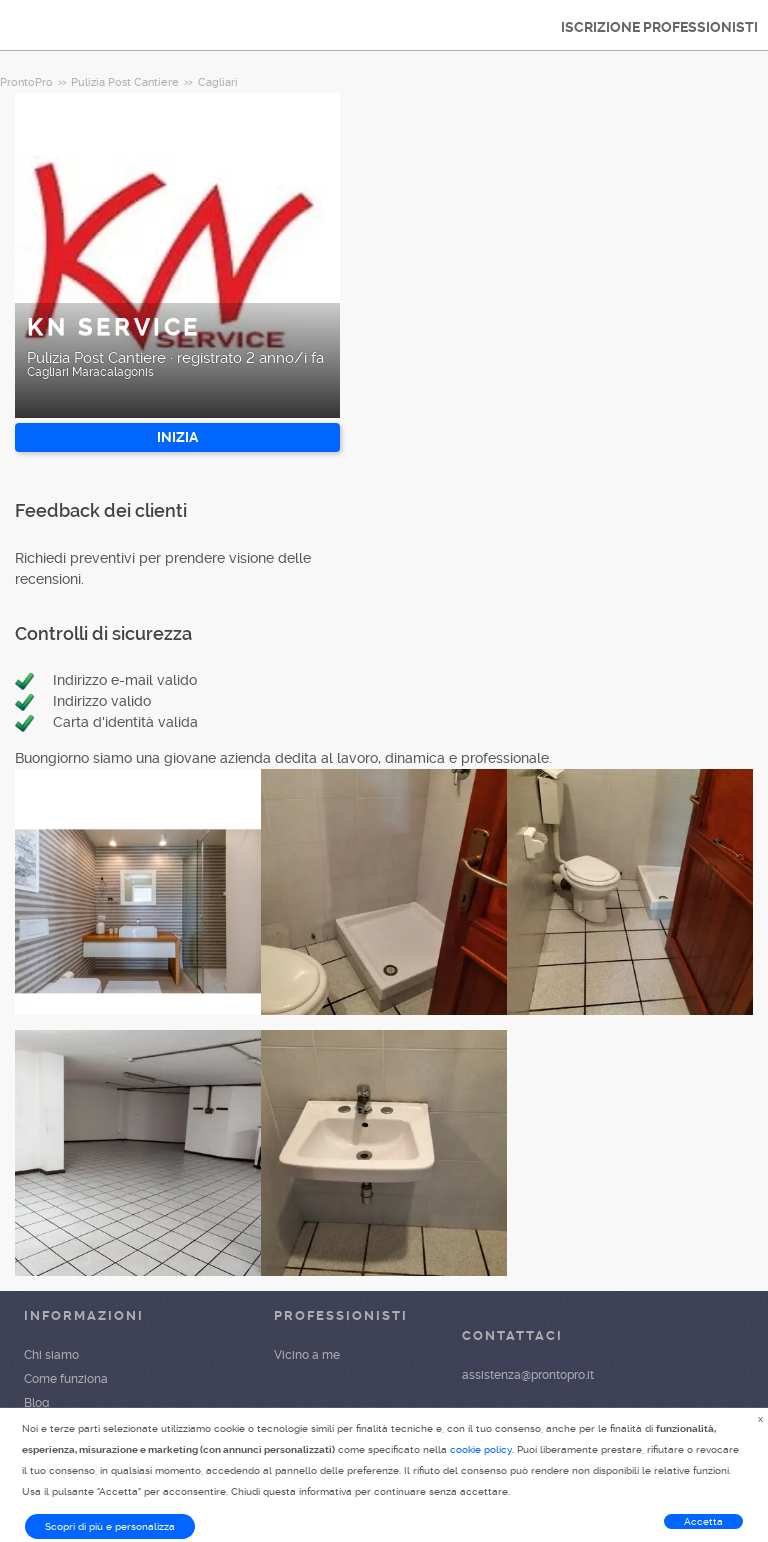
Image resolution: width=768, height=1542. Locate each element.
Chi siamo (51, 1355)
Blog (36, 1403)
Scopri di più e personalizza (110, 1526)
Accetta (703, 1521)
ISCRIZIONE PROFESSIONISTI (659, 27)
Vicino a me (307, 1355)
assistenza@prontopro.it (528, 1375)
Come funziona (66, 1379)
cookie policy (481, 1449)
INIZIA (177, 437)
